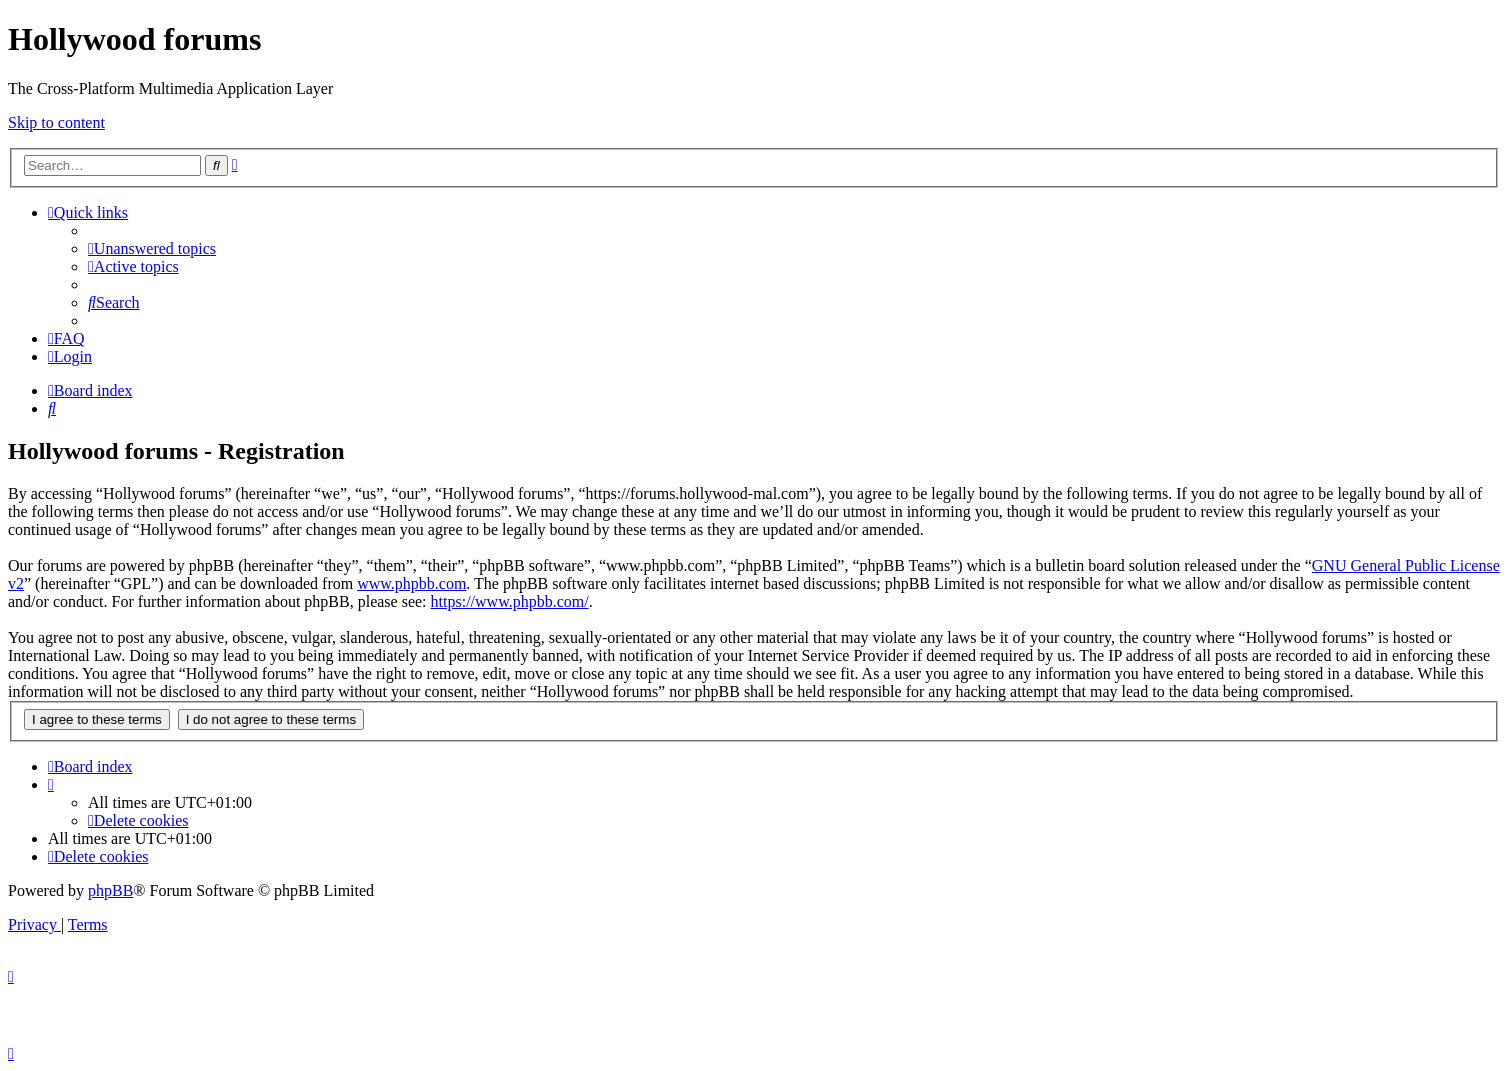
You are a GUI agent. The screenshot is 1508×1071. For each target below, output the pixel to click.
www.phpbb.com (411, 583)
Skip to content (56, 122)
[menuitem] (152, 248)
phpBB (110, 890)
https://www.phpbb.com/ (510, 601)
